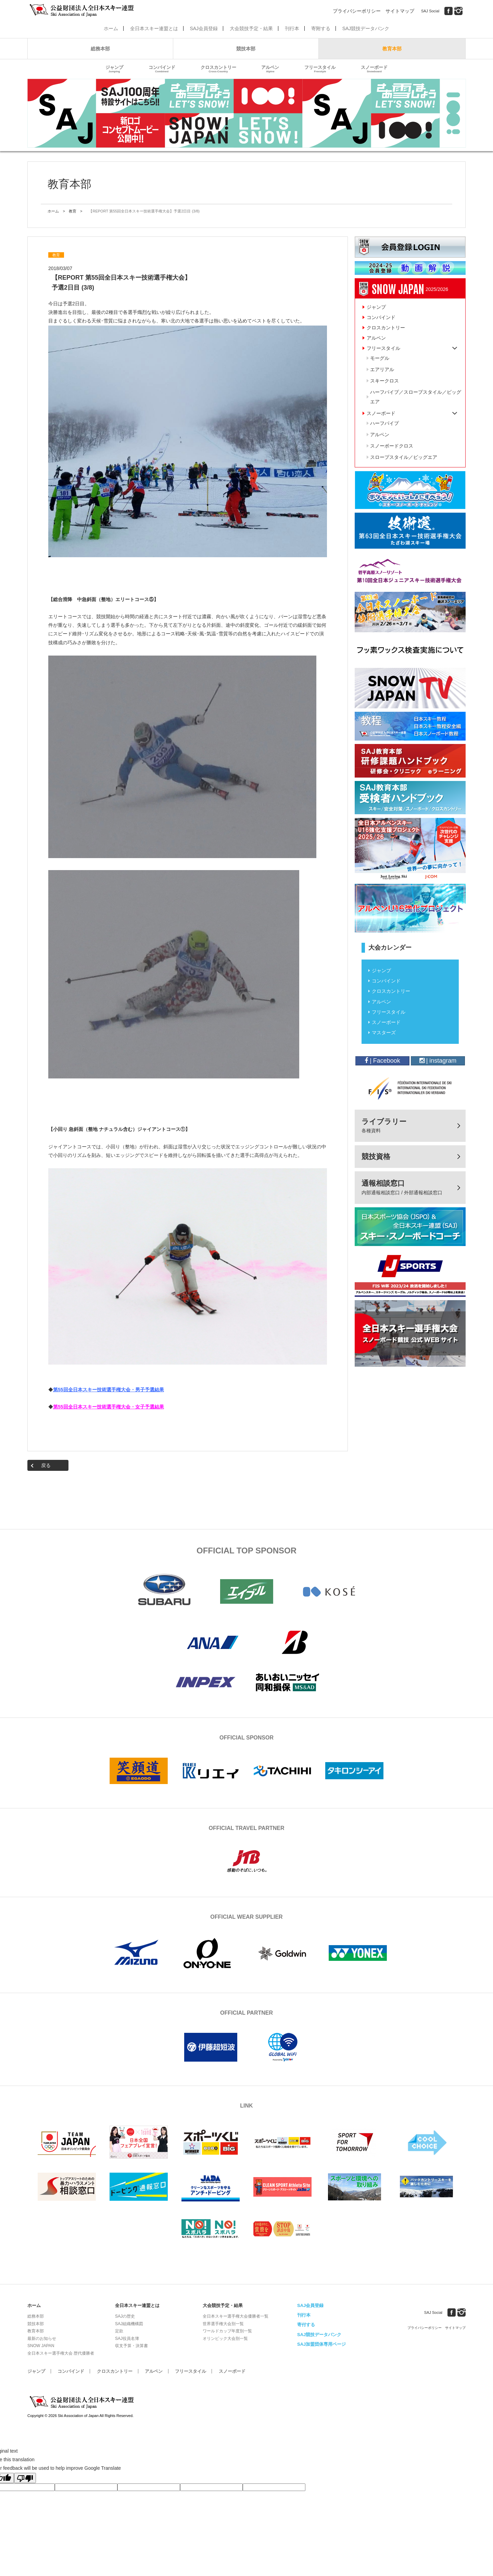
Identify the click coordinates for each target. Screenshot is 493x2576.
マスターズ (384, 1032)
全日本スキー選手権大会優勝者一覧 (235, 2316)
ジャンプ (114, 69)
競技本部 (245, 48)
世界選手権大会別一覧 (223, 2323)
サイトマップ (399, 11)
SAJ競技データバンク (366, 28)
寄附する (320, 28)
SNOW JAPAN (40, 2345)
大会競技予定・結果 (251, 28)
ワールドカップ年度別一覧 (227, 2331)
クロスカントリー (218, 69)
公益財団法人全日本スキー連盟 (82, 2402)
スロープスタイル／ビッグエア (403, 457)
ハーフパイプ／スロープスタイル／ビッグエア (415, 396)
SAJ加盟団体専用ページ (321, 2344)
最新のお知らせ (41, 2338)
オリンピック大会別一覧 (225, 2338)
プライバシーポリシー (357, 11)
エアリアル (382, 369)
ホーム (111, 28)
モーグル (379, 358)
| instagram (438, 1060)
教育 (72, 211)
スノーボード (374, 69)
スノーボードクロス (391, 446)
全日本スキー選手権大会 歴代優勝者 (60, 2353)
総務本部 (100, 48)
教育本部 (392, 48)
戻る (46, 1465)
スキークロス (384, 380)
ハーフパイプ (384, 423)
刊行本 (292, 28)
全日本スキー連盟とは (154, 28)
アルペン (270, 69)
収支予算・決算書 (131, 2345)
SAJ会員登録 (204, 28)
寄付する (306, 2324)
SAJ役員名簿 (127, 2338)
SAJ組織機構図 (129, 2323)
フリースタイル (320, 69)
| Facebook (382, 1060)
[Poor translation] (25, 2478)
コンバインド (162, 69)
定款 (119, 2331)
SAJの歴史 (125, 2316)
